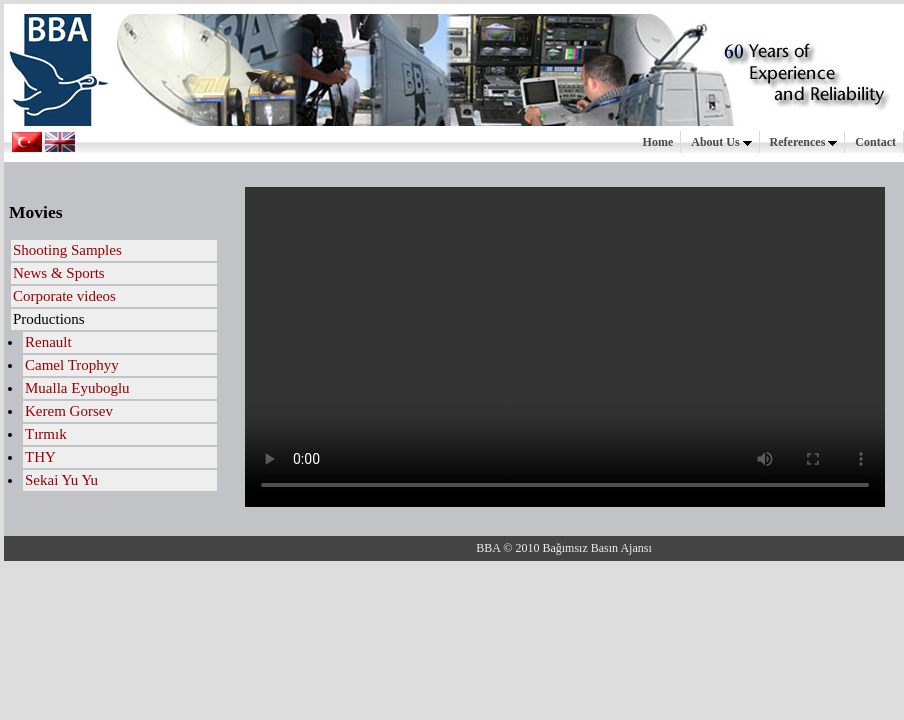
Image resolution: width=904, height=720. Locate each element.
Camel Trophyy (72, 365)
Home (658, 142)
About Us (721, 142)
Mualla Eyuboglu (77, 388)
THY (40, 457)
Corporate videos (64, 296)
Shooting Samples (67, 250)
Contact (875, 142)
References (804, 142)
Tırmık (46, 434)
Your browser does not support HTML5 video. (565, 347)
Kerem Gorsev (69, 411)
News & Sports (59, 273)
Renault (48, 342)
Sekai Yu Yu (61, 480)
